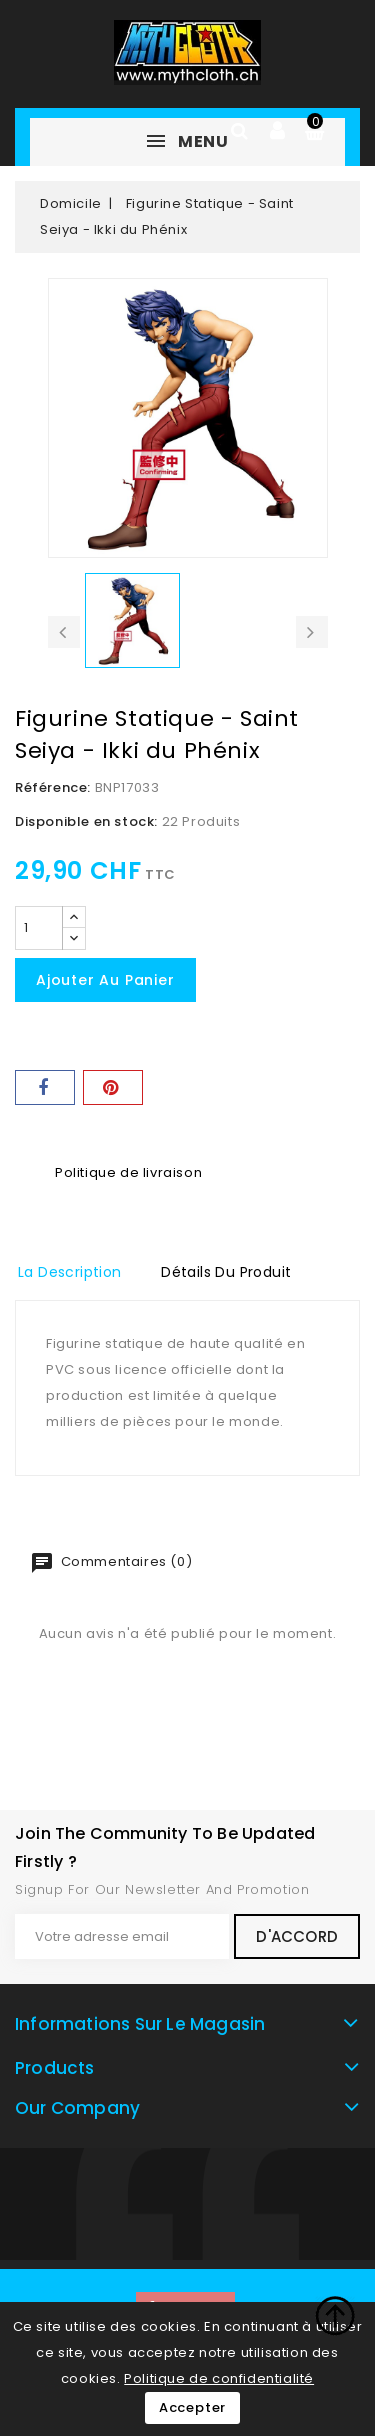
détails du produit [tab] (226, 1272)
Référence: (53, 787)
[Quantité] (39, 928)
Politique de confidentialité (219, 2378)
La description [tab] (70, 1272)
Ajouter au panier (105, 980)
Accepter (192, 2407)
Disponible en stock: (86, 821)
